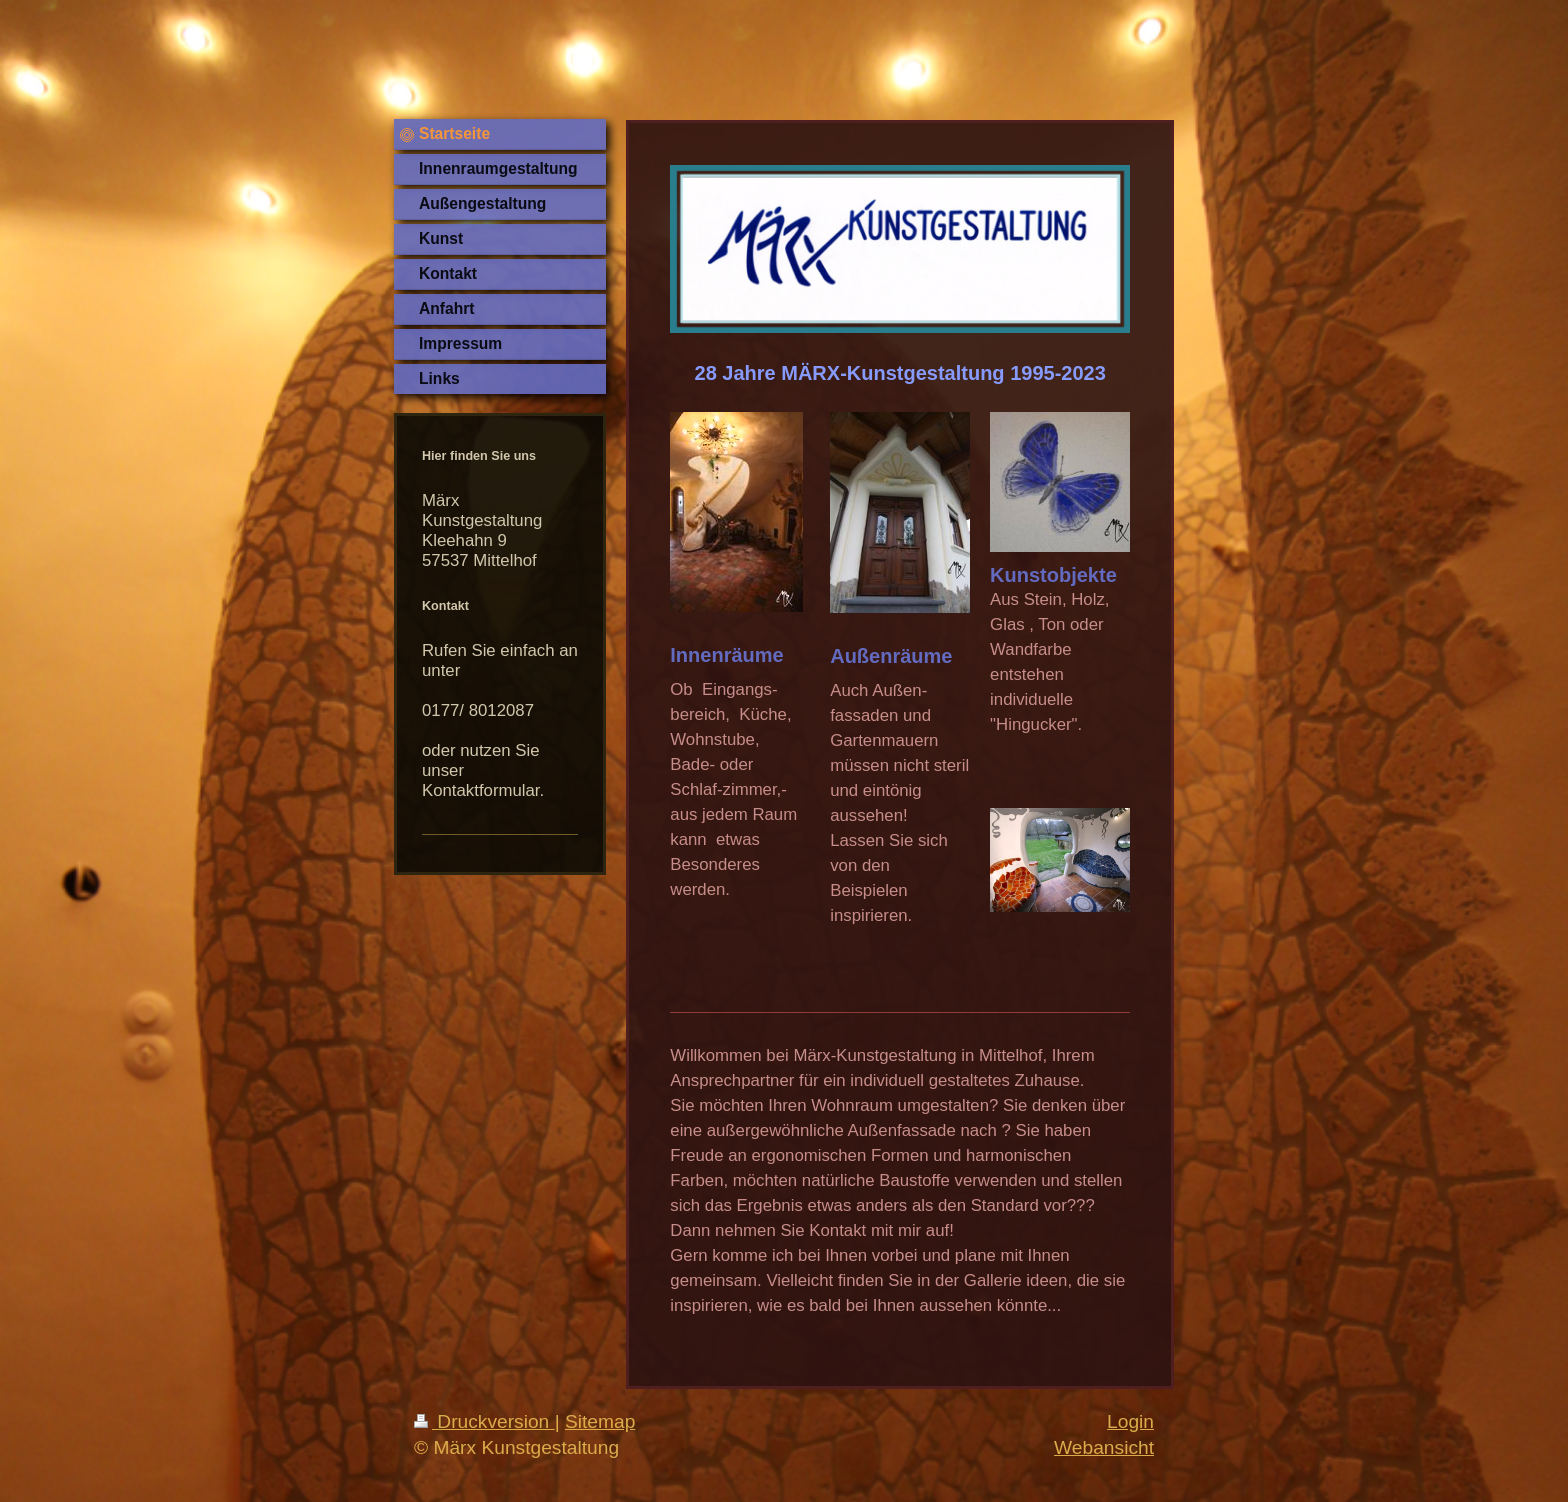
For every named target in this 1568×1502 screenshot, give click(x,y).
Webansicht (1104, 1447)
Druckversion (484, 1421)
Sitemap (600, 1421)
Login (1130, 1421)
